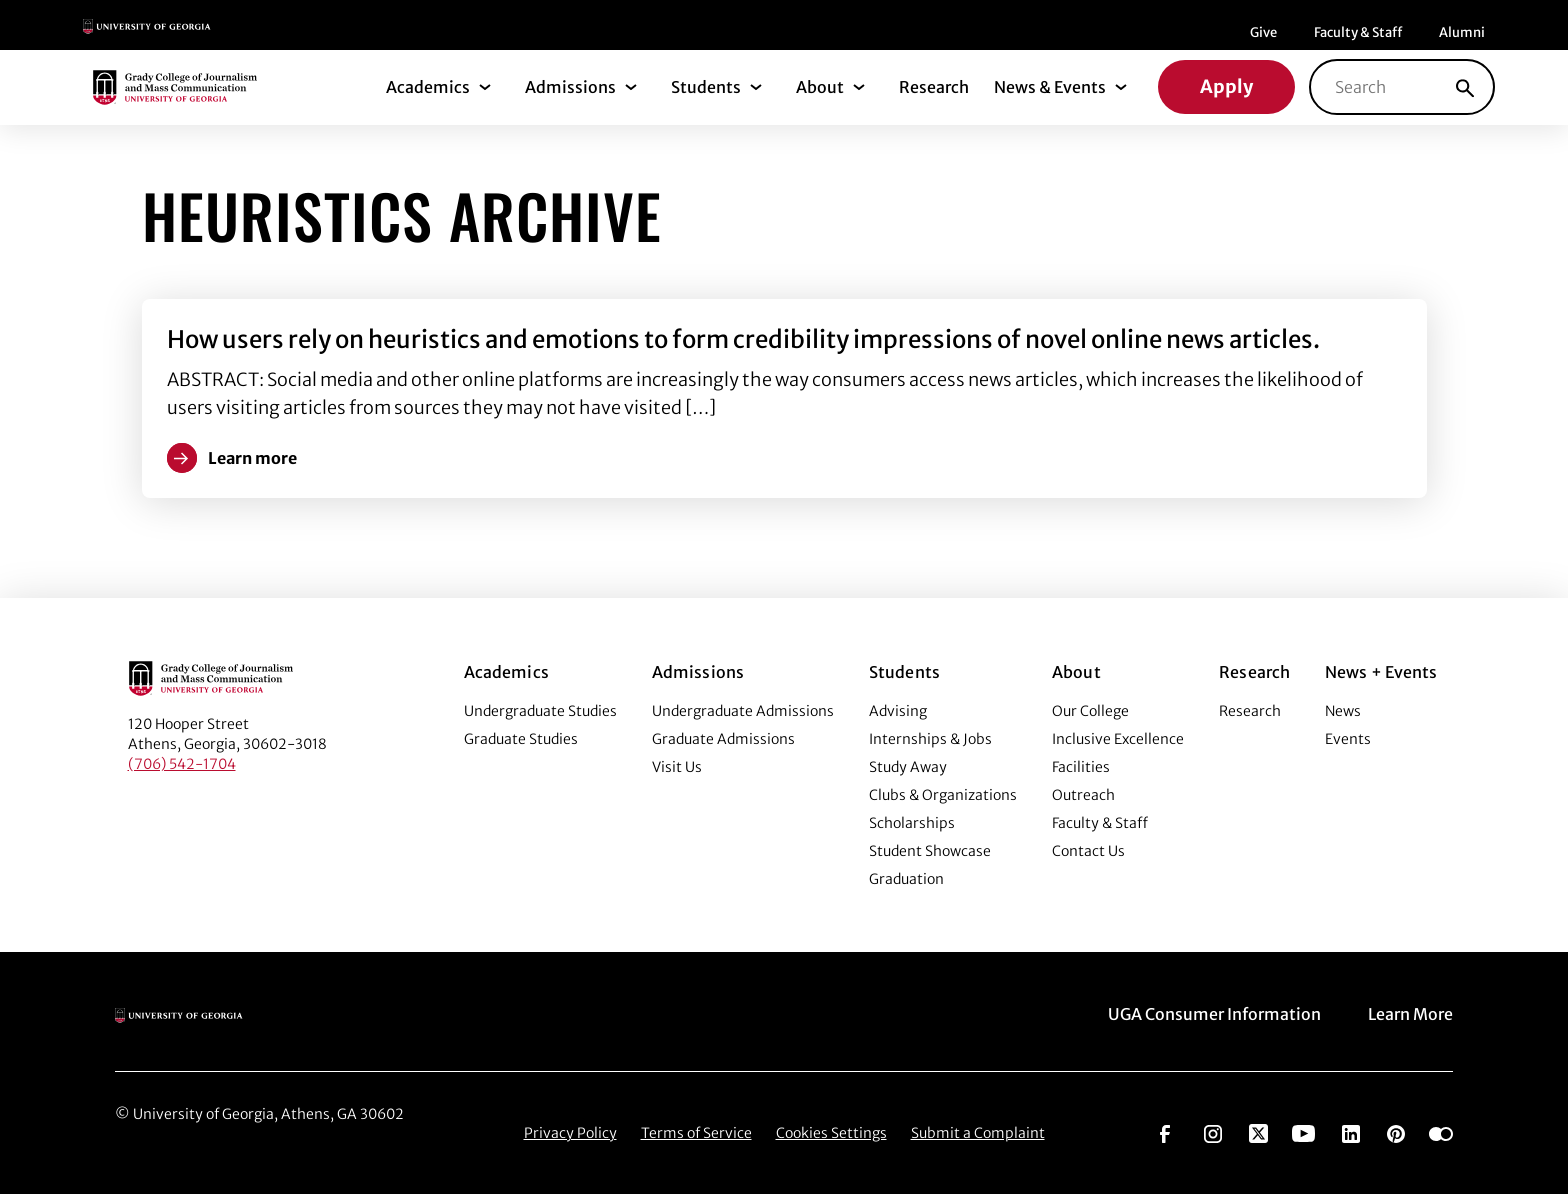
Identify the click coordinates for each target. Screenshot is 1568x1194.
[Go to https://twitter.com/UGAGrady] (1258, 1132)
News (1343, 711)
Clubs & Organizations (943, 795)
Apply (1226, 86)
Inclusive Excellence (1118, 739)
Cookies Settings (831, 1133)
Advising (898, 711)
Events (1348, 739)
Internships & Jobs (930, 739)
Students (706, 87)
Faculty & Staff (1358, 32)
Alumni (1462, 32)
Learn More (1410, 1014)
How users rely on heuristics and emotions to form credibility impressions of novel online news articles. (743, 339)
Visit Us (677, 767)
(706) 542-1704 (182, 764)
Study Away (908, 767)
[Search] (1465, 87)
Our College (1090, 711)
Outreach (1083, 795)
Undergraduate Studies (540, 711)
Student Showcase (930, 851)
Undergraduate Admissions (743, 711)
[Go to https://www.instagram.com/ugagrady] (1213, 1132)
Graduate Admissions (723, 739)
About (820, 87)
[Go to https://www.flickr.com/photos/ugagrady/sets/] (1441, 1132)
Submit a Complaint (978, 1133)
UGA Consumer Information (1214, 1014)
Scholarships (912, 823)
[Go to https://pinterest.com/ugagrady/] (1396, 1132)
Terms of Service (696, 1133)
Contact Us (1088, 851)
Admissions (570, 87)
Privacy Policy (570, 1133)
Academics (428, 87)
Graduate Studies (521, 739)
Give (1263, 32)
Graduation (906, 879)
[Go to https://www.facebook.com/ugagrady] (1165, 1132)
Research (934, 87)
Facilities (1081, 767)
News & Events (1050, 87)
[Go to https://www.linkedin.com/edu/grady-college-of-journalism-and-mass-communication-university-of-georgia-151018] (1351, 1132)
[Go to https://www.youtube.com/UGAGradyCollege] (1303, 1132)
